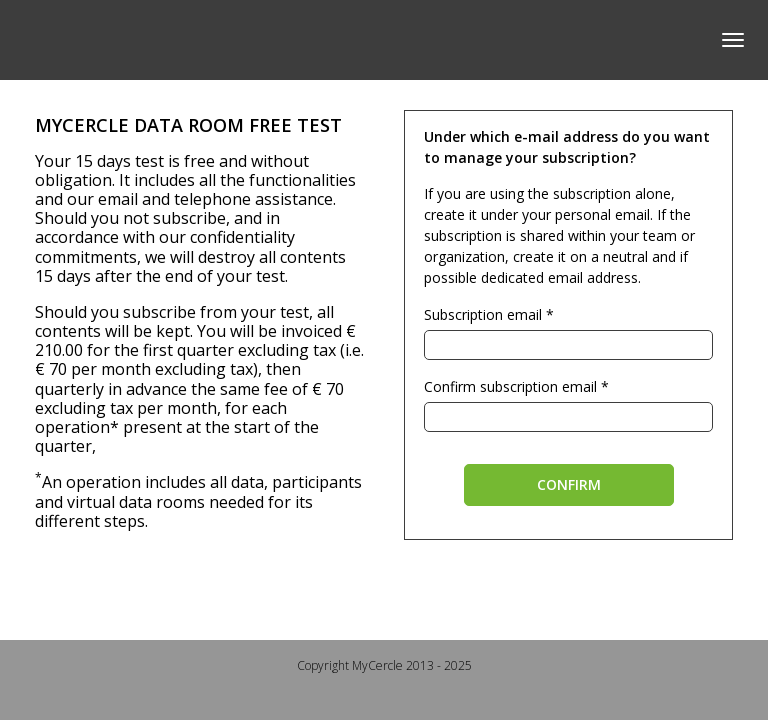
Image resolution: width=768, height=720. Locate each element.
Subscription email (483, 314)
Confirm (569, 484)
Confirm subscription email (510, 386)
